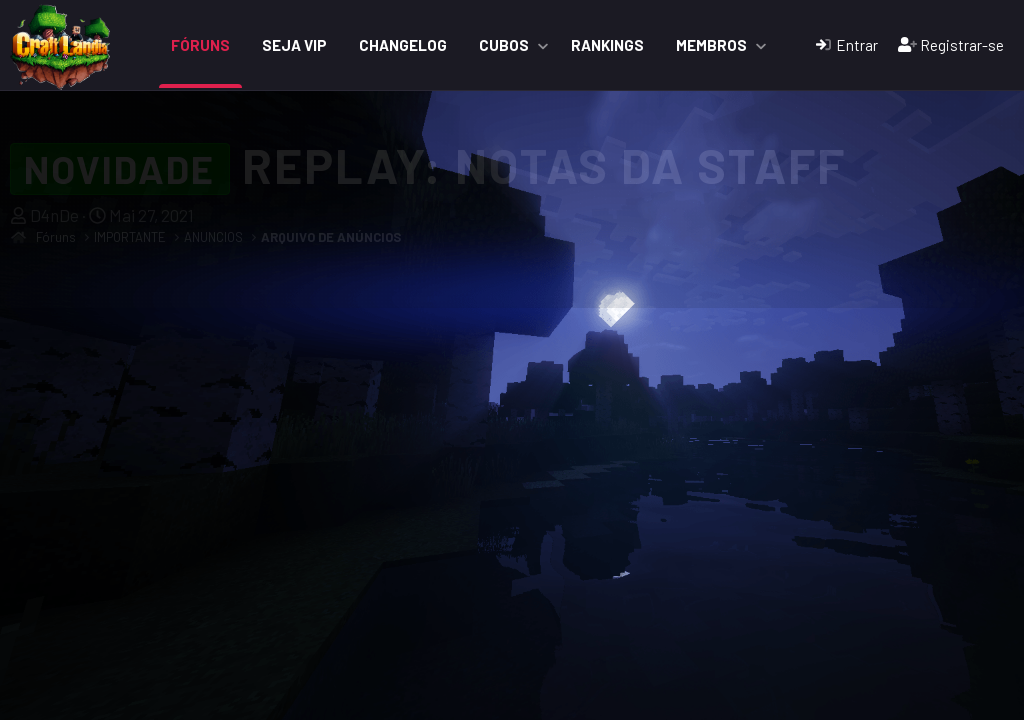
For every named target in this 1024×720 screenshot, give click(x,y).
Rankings (607, 45)
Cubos (504, 45)
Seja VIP (294, 45)
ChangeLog (403, 45)
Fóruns (200, 45)
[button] (543, 45)
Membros (711, 45)
